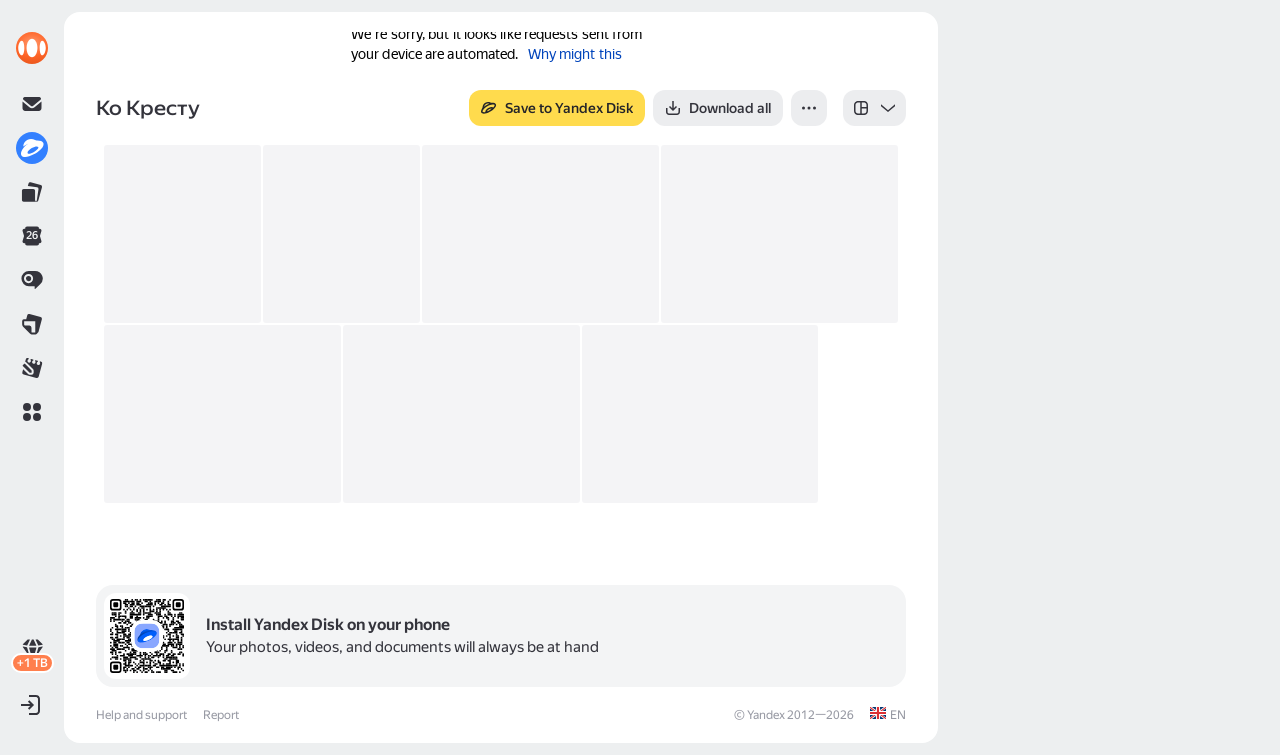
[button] (32, 412)
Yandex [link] (766, 715)
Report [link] (221, 715)
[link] (32, 48)
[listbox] (874, 108)
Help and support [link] (141, 715)
